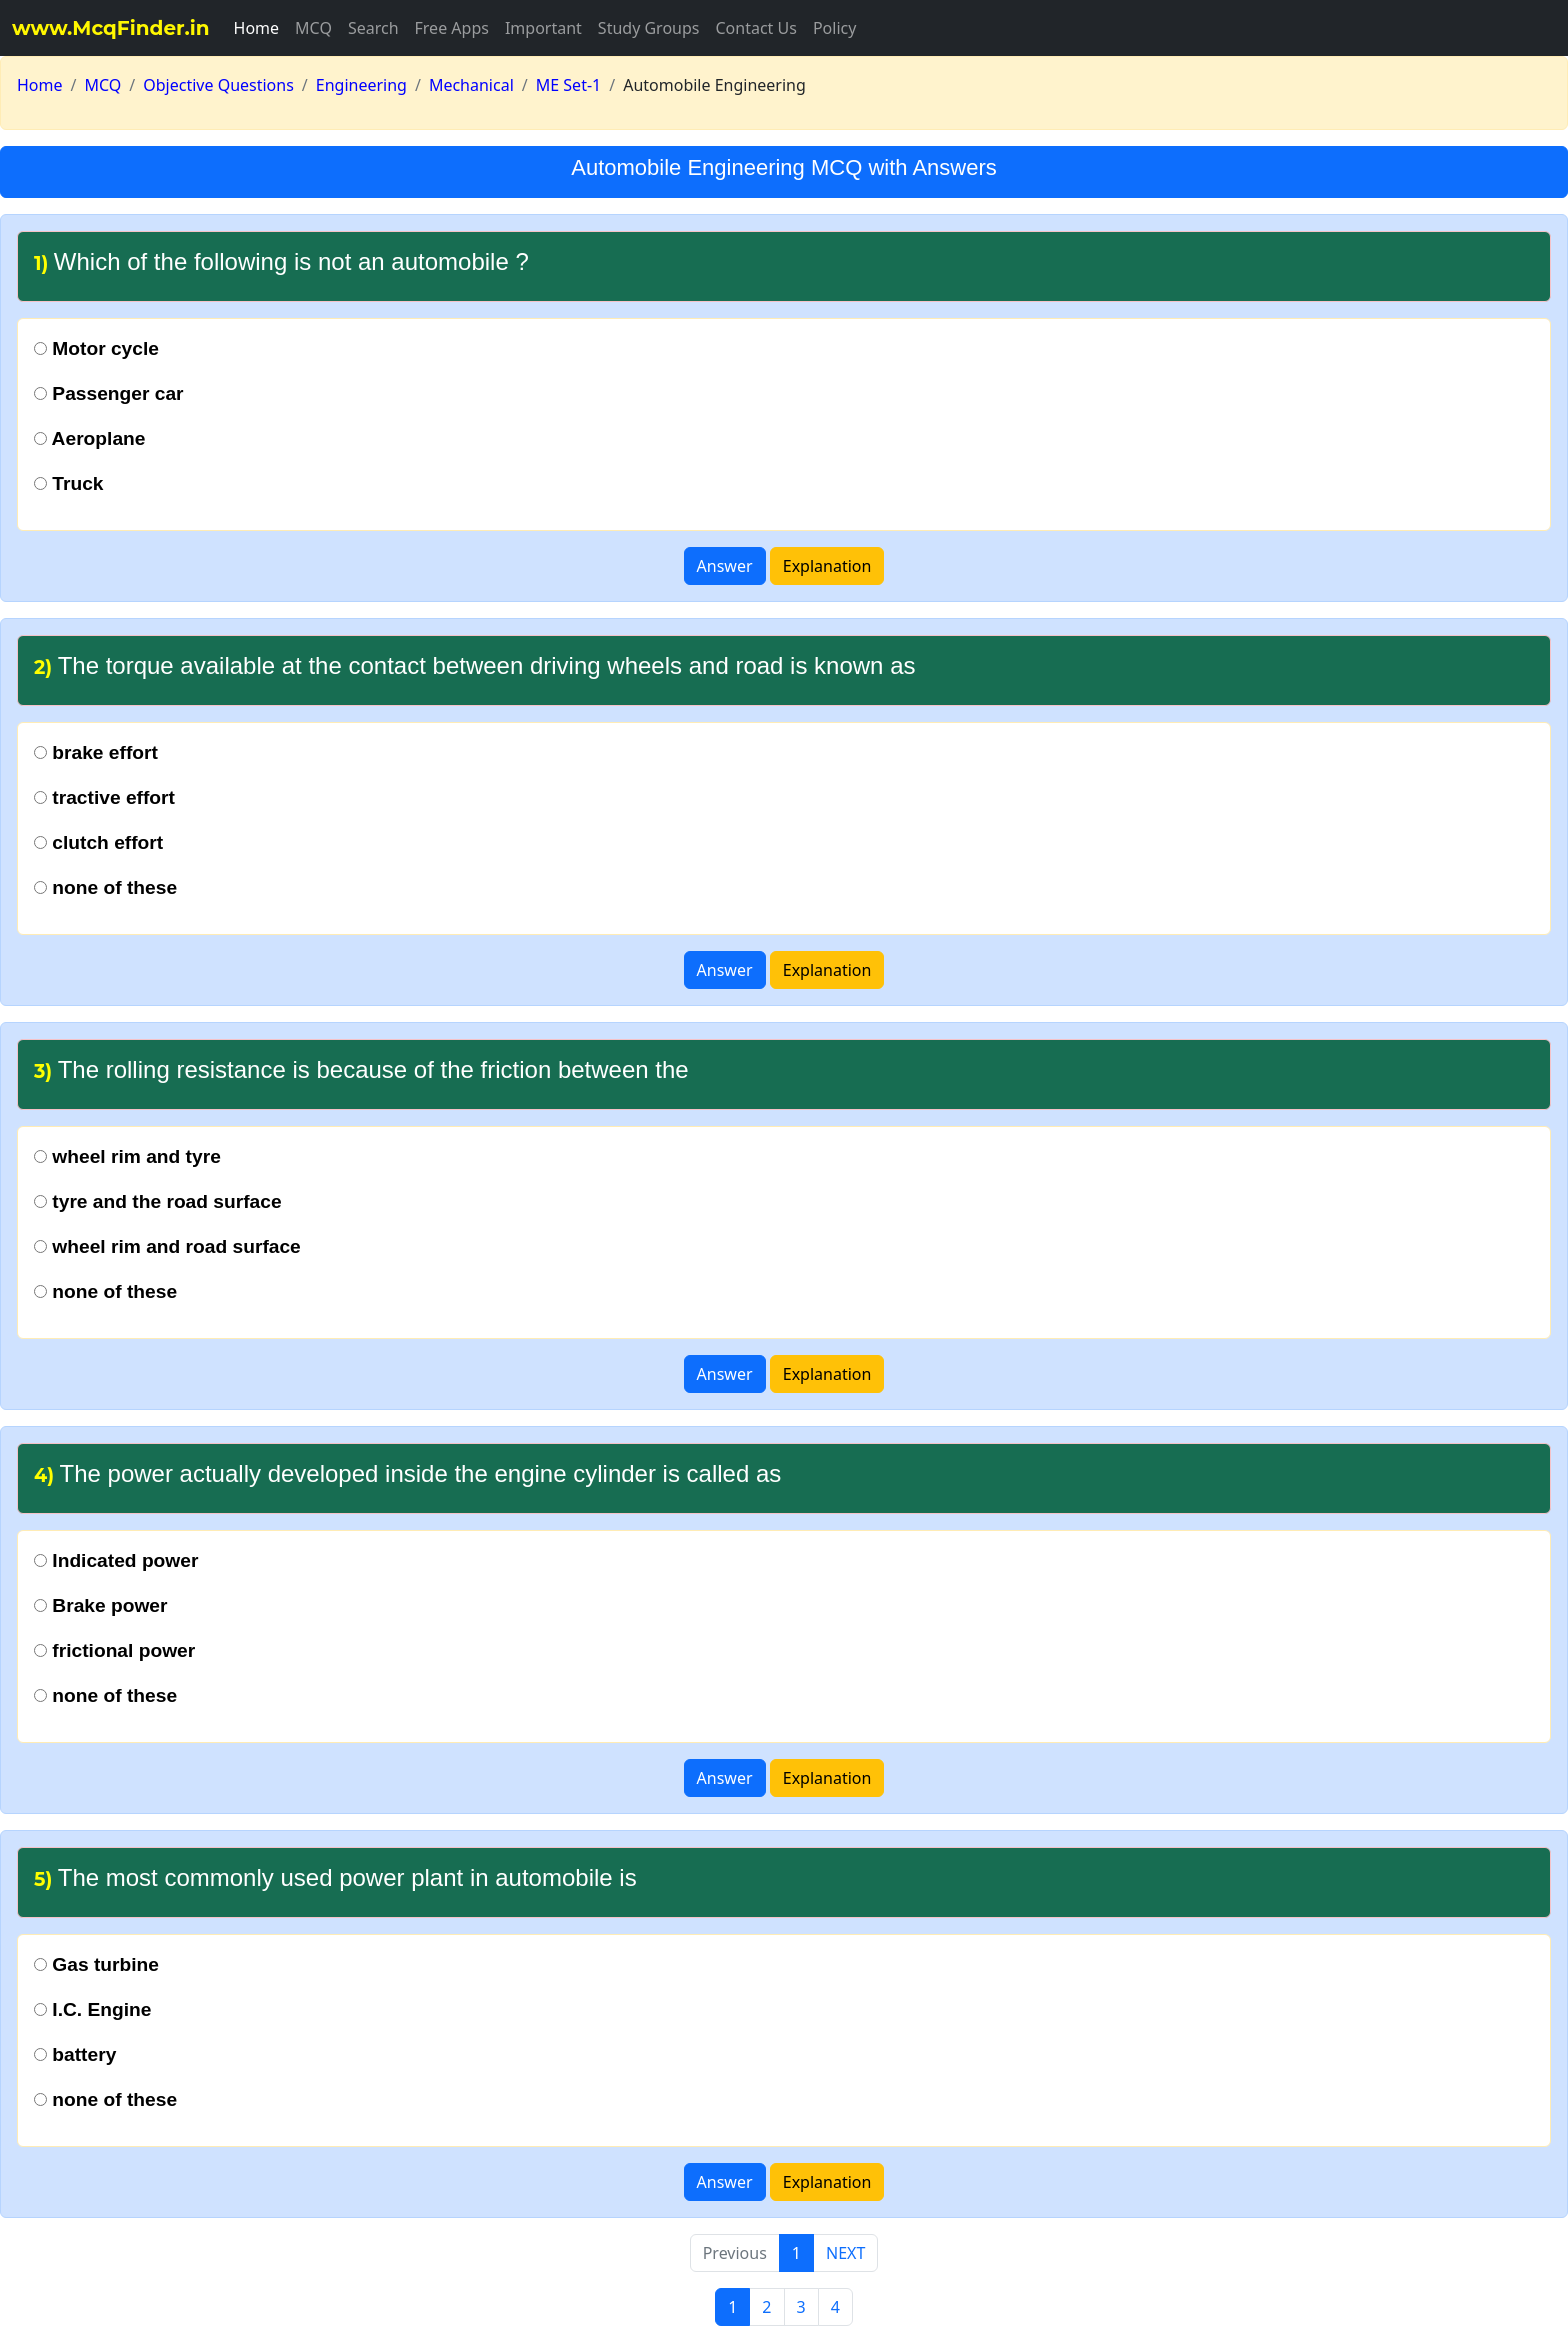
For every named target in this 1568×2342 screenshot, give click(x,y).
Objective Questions (218, 85)
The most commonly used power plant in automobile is (335, 1877)
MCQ (313, 28)
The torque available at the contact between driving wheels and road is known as (474, 665)
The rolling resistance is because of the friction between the (361, 1069)
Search (373, 28)
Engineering (361, 85)
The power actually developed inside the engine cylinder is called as (407, 1473)
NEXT (845, 2253)
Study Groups (649, 28)
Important (543, 28)
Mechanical (471, 85)
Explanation (827, 566)
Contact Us (755, 28)
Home (257, 28)
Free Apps (452, 28)
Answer (725, 566)
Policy (834, 28)
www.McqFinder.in (111, 28)
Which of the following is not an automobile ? (281, 261)
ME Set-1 (568, 85)
